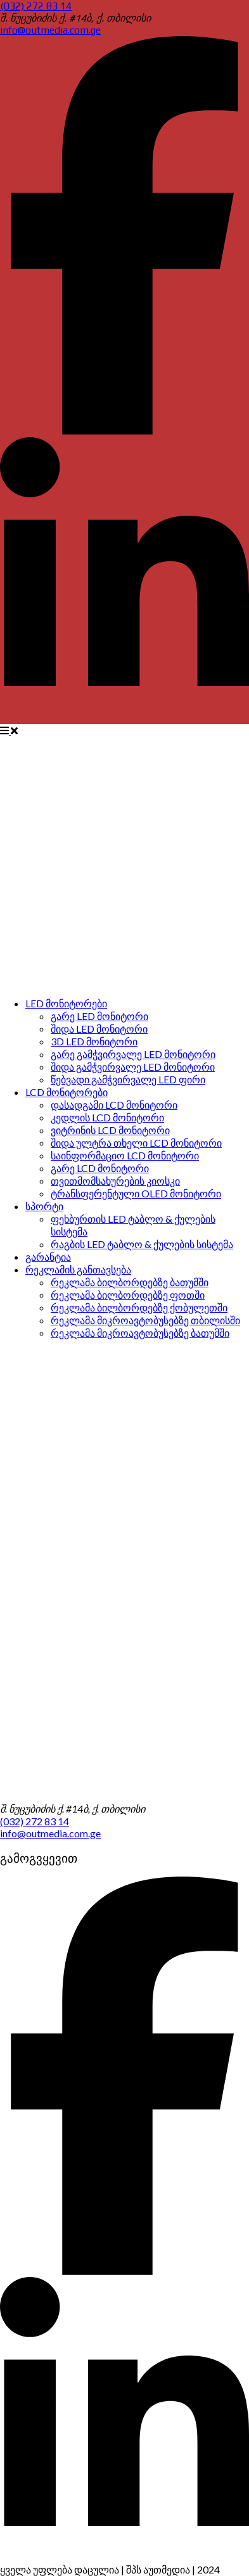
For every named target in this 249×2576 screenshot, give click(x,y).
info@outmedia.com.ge (50, 30)
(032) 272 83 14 (36, 6)
